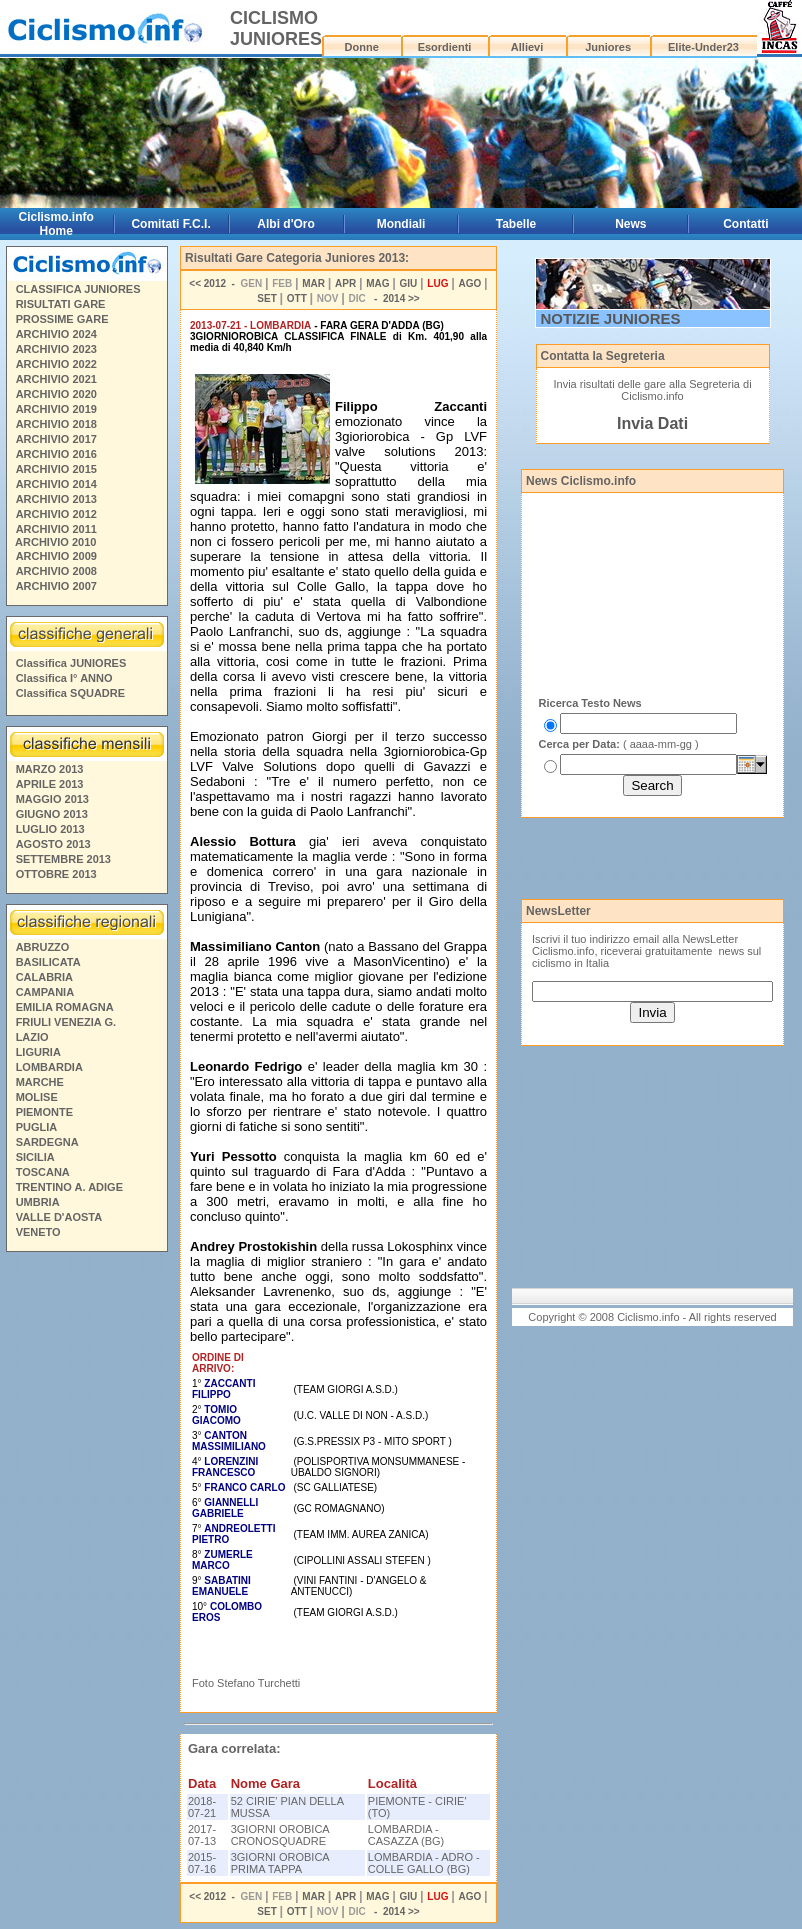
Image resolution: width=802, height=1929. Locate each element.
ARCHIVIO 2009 (56, 556)
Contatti (745, 224)
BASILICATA (48, 962)
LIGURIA (38, 1052)
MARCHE (40, 1082)
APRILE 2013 (50, 784)
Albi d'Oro (286, 224)
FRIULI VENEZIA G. (66, 1022)
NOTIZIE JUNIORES (611, 318)
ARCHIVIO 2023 (56, 349)
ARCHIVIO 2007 (56, 586)
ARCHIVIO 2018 (56, 424)
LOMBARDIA (49, 1067)
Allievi (527, 47)
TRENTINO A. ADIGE (69, 1187)
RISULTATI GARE (61, 304)
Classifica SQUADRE (70, 693)
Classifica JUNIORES (71, 663)
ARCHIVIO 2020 (56, 394)
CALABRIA (44, 977)
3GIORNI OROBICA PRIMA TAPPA (280, 1863)
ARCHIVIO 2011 (56, 529)
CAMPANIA (45, 992)
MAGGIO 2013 (52, 799)
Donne (362, 47)
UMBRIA (38, 1202)
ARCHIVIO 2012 (56, 514)
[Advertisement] (86, 1564)
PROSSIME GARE (62, 319)
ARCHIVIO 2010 (55, 542)
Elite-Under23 (703, 47)
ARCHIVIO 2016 (56, 454)
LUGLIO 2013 (50, 829)
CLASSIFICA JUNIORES (78, 289)
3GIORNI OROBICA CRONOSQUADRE (280, 1835)
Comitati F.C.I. (170, 224)
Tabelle (516, 224)
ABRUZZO (43, 947)
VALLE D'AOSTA (59, 1217)
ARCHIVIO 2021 (56, 379)
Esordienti (445, 47)
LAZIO (32, 1037)
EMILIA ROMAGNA (65, 1007)
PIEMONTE (44, 1112)
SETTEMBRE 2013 (63, 859)
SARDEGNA (47, 1142)
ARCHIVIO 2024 (56, 334)
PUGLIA (37, 1127)
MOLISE (37, 1097)
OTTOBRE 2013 (56, 874)
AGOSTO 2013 (53, 844)
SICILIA (35, 1157)
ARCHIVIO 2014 (56, 484)
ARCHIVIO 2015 (56, 469)
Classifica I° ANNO (64, 678)
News (630, 224)
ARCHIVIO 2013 (56, 499)
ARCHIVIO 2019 (56, 409)
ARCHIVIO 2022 (56, 364)
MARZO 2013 (50, 769)
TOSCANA (43, 1172)
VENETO (38, 1232)
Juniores (608, 47)
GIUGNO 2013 (52, 814)
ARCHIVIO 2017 (56, 439)
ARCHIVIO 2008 (56, 571)
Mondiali (401, 224)
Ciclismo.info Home (56, 224)
